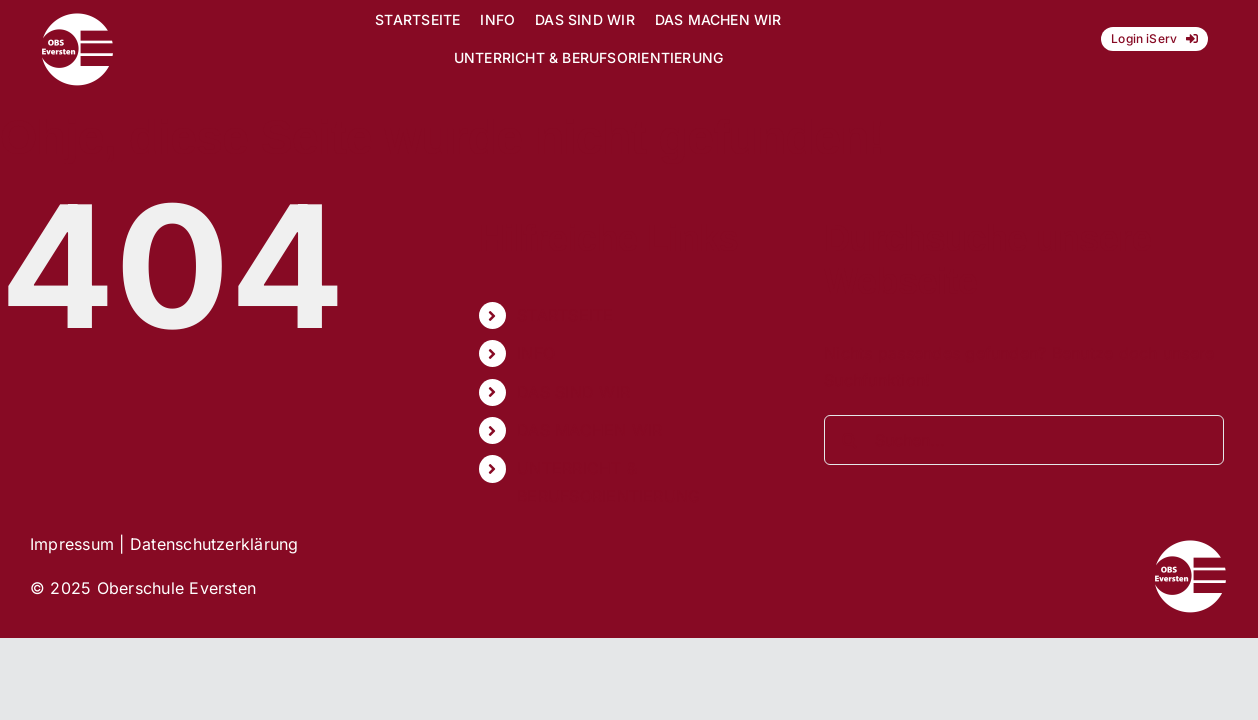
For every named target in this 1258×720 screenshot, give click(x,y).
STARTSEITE (565, 315)
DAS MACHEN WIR (589, 430)
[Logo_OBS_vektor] (77, 20)
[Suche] (849, 440)
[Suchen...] (1023, 440)
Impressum (72, 544)
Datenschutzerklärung (214, 544)
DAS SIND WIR (573, 392)
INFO (536, 353)
